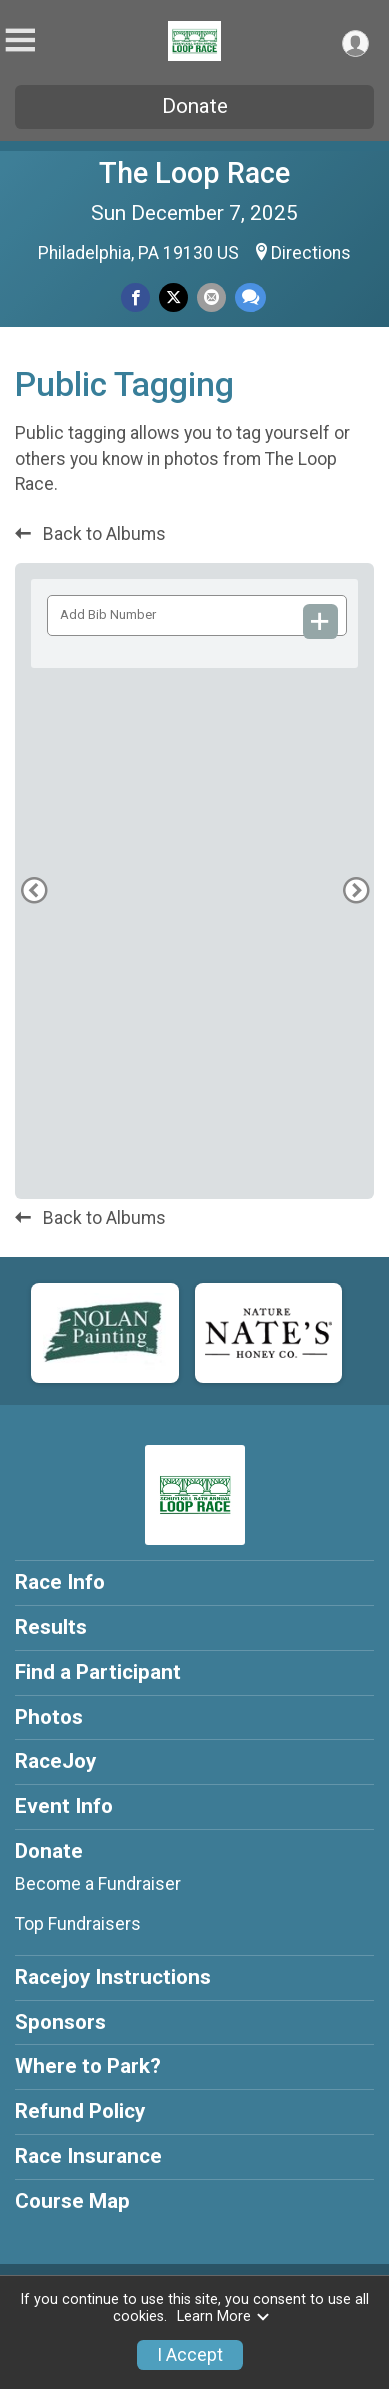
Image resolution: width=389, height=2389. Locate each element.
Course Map (72, 2201)
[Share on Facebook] (135, 297)
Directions (311, 253)
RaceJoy (55, 1761)
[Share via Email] (211, 297)
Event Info (64, 1806)
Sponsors (60, 2022)
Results (51, 1627)
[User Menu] (355, 43)
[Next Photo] (355, 1590)
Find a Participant (98, 1672)
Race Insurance (88, 2156)
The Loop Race (194, 173)
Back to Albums (90, 534)
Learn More (224, 2316)
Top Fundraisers (78, 1924)
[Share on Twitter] (173, 297)
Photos (49, 1717)
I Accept (190, 2355)
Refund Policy (80, 2111)
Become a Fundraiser (98, 1884)
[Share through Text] (250, 297)
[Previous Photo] (33, 1590)
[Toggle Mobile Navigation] (20, 40)
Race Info (60, 1582)
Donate (195, 106)
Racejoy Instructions (113, 1977)
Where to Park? (88, 2066)
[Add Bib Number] (321, 621)
